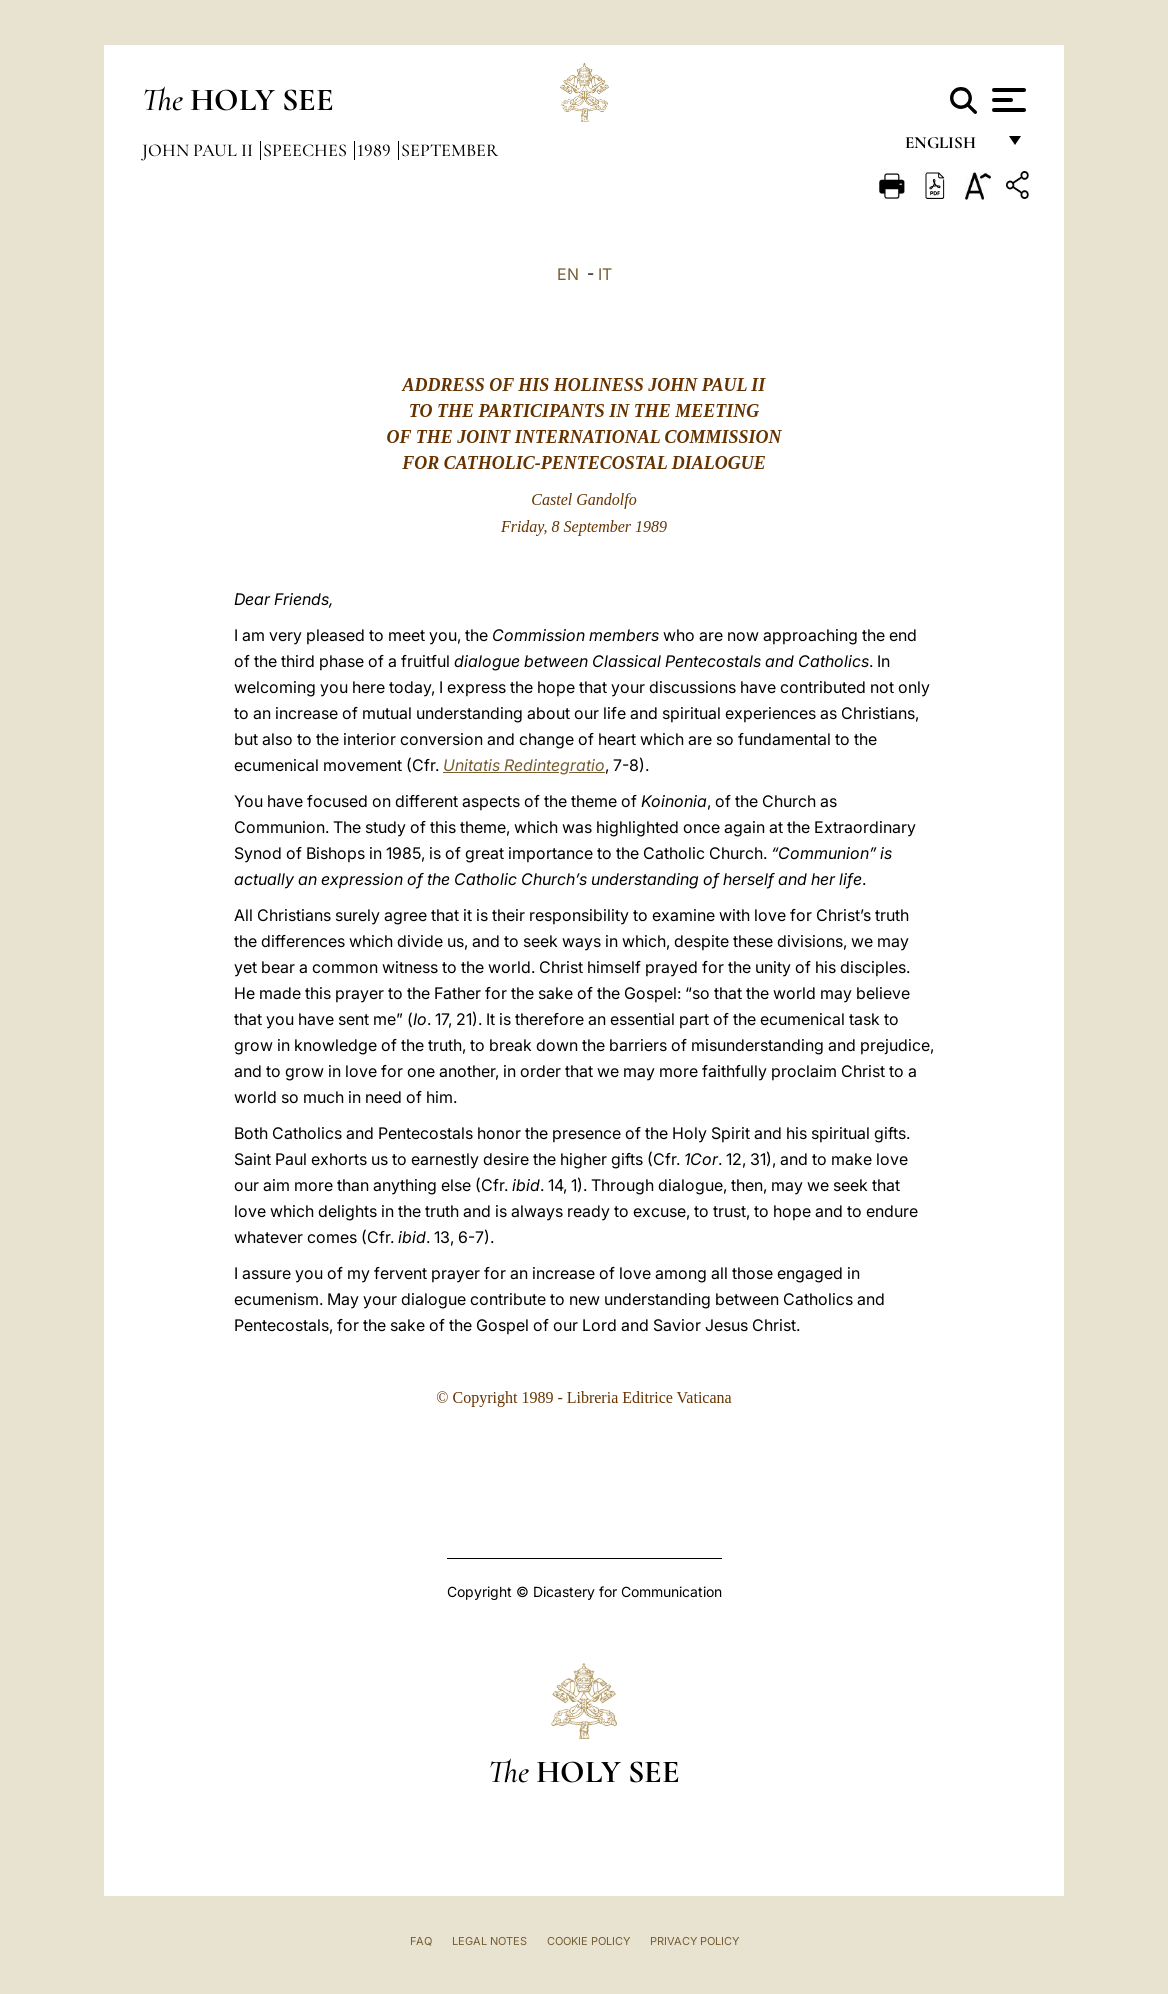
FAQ (421, 1941)
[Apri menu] (1006, 100)
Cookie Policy (588, 1941)
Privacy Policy (694, 1941)
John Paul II (199, 150)
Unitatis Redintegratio (524, 765)
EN (568, 274)
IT (605, 274)
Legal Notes (489, 1941)
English (949, 147)
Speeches (307, 150)
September (449, 150)
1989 (376, 150)
